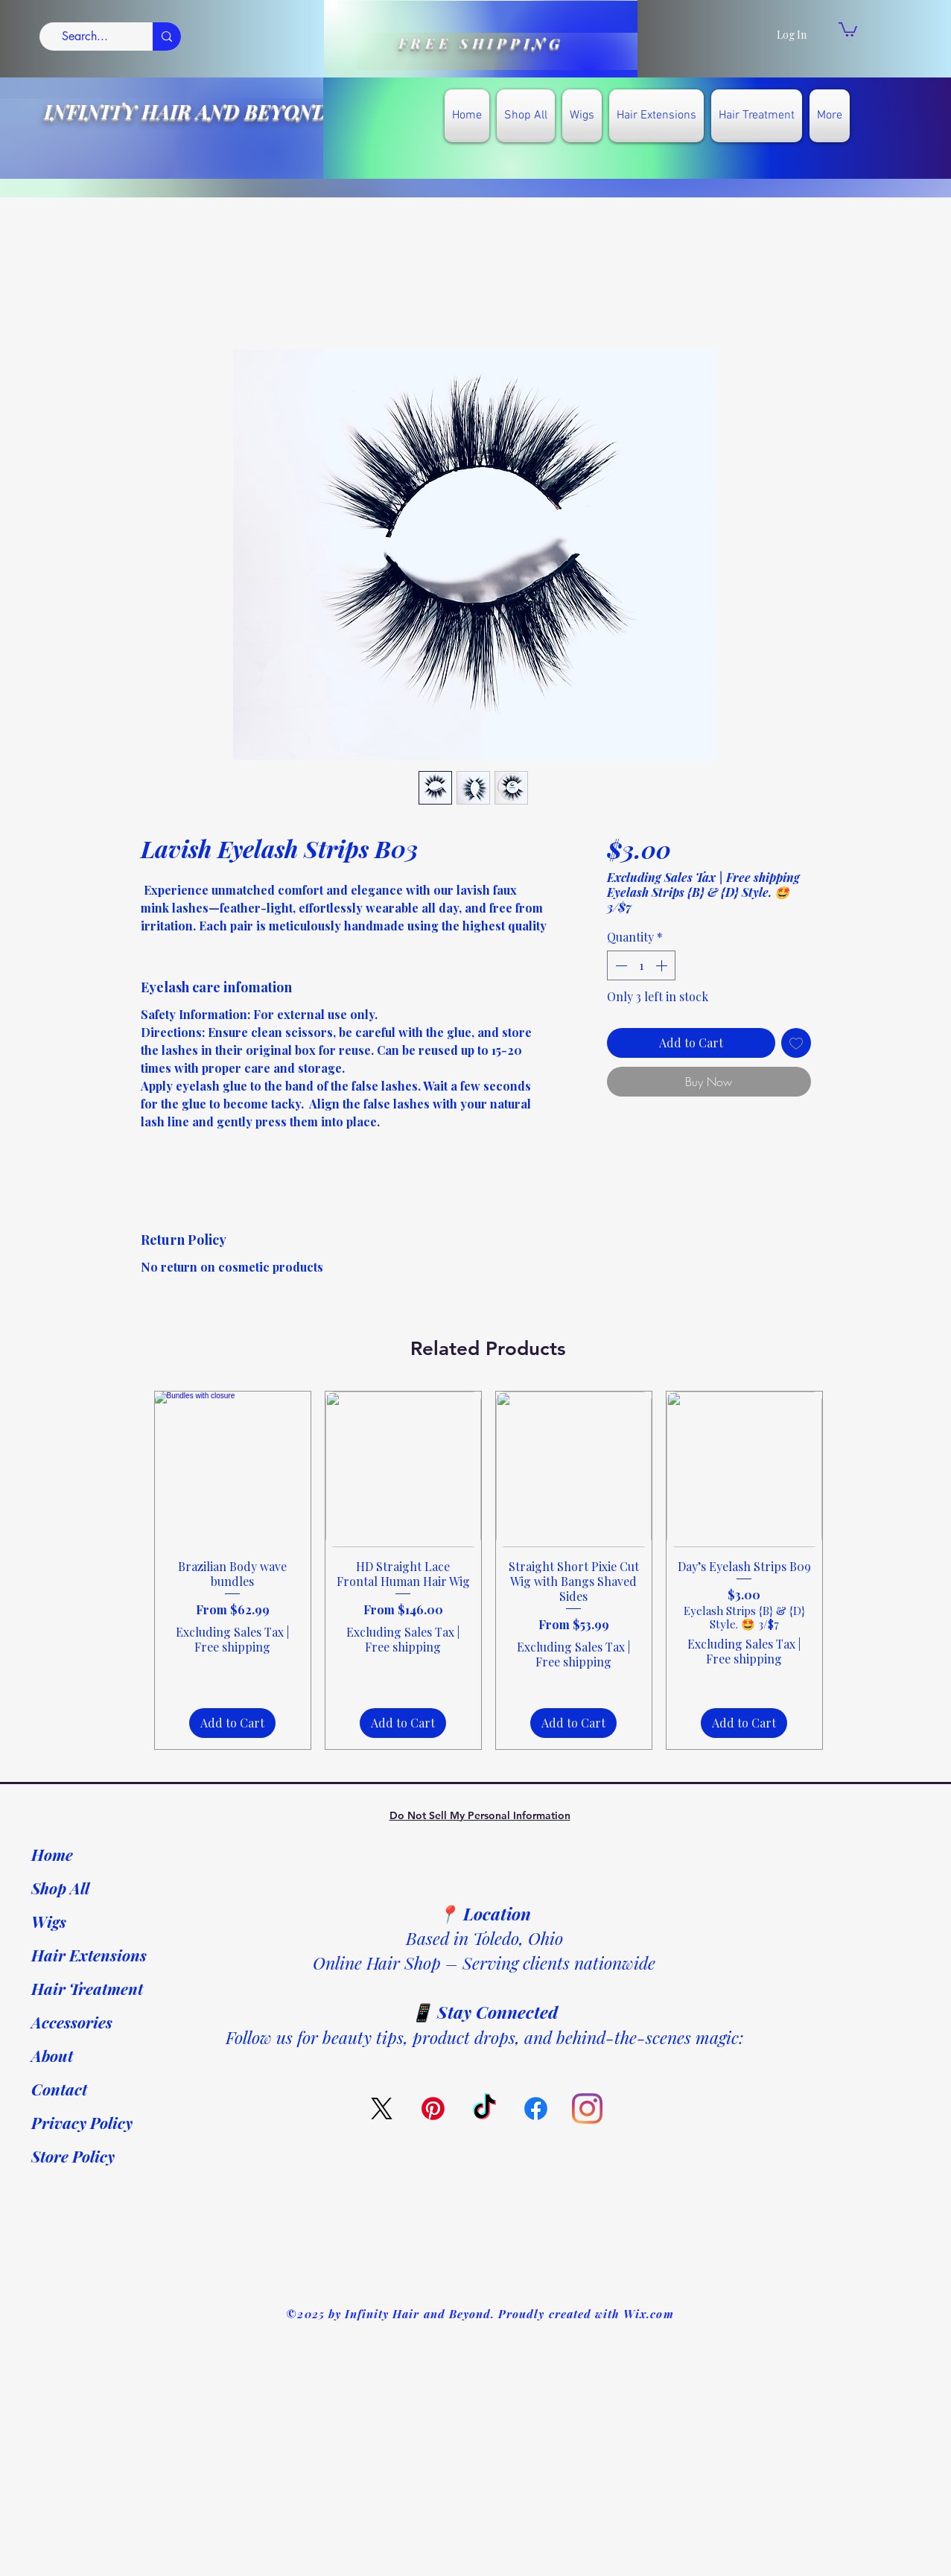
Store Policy (73, 2155)
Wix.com (648, 2313)
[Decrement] (619, 965)
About (52, 2055)
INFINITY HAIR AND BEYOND (186, 111)
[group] (488, 1570)
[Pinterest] (433, 2108)
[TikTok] (484, 2108)
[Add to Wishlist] (796, 1043)
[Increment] (662, 965)
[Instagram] (587, 2108)
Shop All (60, 1887)
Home (52, 1854)
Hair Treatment (87, 1988)
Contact (59, 2088)
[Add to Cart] (232, 1723)
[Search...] (84, 36)
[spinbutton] (641, 965)
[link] (848, 29)
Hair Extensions (89, 1954)
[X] (381, 2108)
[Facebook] (536, 2108)
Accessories (71, 2021)
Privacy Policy (82, 2122)
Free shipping (763, 877)
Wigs (48, 1921)
